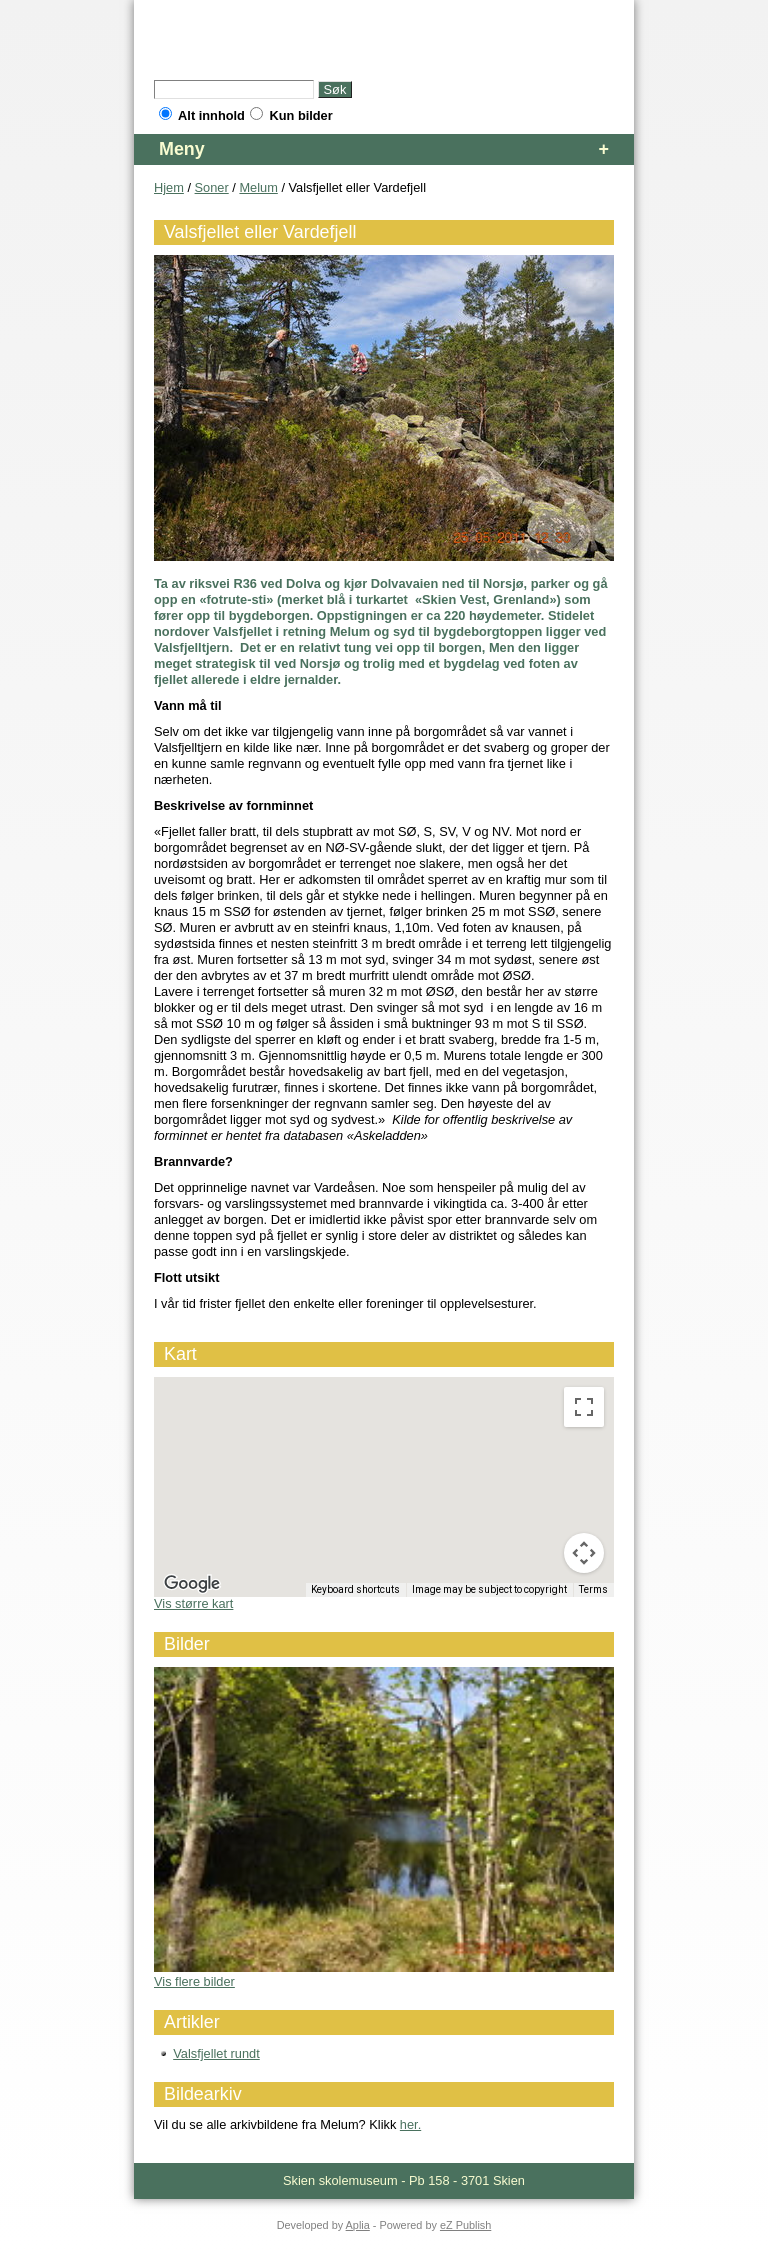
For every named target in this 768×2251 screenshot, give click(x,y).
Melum (258, 187)
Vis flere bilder (194, 1981)
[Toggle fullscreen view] (584, 1407)
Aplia (358, 2225)
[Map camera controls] (584, 1553)
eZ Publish (465, 2225)
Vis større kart (193, 1603)
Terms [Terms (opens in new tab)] (593, 1589)
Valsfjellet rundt (216, 2053)
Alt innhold (202, 115)
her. (410, 2124)
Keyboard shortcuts (355, 1589)
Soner (212, 187)
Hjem (169, 187)
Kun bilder (291, 115)
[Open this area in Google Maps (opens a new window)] (192, 1584)
